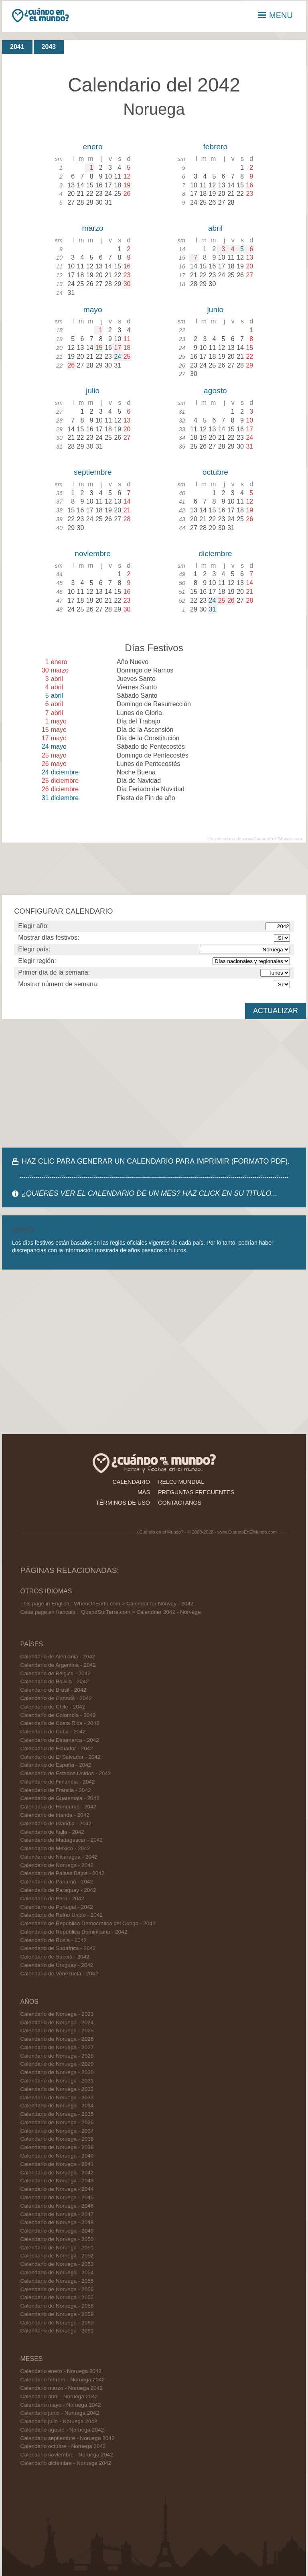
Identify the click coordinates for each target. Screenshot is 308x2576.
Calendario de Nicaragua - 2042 (58, 1857)
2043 (49, 46)
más (144, 1492)
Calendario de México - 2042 (55, 1848)
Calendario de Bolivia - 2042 (54, 1681)
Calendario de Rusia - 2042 (53, 1940)
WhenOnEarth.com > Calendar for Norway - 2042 (133, 1604)
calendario (131, 1482)
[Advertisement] (154, 1083)
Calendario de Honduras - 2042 (58, 1807)
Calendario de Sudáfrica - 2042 (57, 1948)
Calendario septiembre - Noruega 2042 (67, 2438)
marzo (92, 228)
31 (212, 609)
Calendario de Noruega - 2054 (56, 2272)
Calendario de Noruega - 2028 (56, 2056)
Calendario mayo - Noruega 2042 (60, 2405)
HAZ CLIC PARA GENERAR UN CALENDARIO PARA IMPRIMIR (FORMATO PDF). (156, 1161)
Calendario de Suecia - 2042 (54, 1957)
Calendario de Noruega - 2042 (56, 1865)
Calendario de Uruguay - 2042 (56, 1965)
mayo (92, 309)
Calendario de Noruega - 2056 (56, 2289)
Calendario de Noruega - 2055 (56, 2281)
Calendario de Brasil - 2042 (53, 1690)
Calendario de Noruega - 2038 (56, 2139)
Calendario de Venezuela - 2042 (59, 1974)
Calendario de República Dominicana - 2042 (73, 1932)
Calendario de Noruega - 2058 (56, 2306)
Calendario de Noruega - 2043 (56, 2181)
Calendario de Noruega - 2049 (56, 2231)
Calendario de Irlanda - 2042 (54, 1815)
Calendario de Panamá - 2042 (56, 1882)
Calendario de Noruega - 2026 (56, 2039)
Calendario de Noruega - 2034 (56, 2106)
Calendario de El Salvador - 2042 (60, 1757)
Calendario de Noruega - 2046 (56, 2206)
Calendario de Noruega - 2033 (56, 2098)
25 (127, 356)
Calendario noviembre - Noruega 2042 (66, 2455)
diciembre (215, 553)
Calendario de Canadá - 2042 (55, 1698)
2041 (17, 46)
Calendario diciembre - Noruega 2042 (65, 2463)
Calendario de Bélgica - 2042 (55, 1673)
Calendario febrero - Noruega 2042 (62, 2380)
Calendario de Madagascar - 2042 (61, 1840)
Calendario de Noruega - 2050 (56, 2239)
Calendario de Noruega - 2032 (56, 2089)
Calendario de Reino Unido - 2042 (61, 1915)
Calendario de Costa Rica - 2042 (59, 1723)
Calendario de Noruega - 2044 (56, 2189)
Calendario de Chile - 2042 (52, 1707)
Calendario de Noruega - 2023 (56, 2014)
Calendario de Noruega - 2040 (56, 2156)
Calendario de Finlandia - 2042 (57, 1782)
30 (127, 283)
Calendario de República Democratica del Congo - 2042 (87, 1923)
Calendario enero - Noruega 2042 (60, 2371)
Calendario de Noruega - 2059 (56, 2314)
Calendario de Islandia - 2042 (55, 1823)
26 (71, 365)
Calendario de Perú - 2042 (52, 1898)
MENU (275, 15)
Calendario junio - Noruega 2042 (59, 2413)
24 (117, 356)
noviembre (93, 553)
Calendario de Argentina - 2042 (57, 1665)
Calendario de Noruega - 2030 (56, 2072)
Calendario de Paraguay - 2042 (58, 1890)
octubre (215, 472)
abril (215, 228)
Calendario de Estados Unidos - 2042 (65, 1773)
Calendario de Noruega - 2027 (56, 2047)
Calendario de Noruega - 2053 (56, 2264)
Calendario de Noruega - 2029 (56, 2064)
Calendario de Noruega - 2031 (56, 2081)
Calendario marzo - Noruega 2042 (61, 2388)
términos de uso (123, 1502)
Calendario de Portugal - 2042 (56, 1907)
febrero (215, 146)
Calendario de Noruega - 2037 (56, 2131)
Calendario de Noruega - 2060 (56, 2323)
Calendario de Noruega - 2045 (56, 2197)
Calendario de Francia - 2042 (55, 1790)
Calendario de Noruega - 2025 (56, 2030)
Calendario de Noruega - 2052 (56, 2256)
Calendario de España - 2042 (55, 1765)
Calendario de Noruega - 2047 (56, 2214)
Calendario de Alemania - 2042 (57, 1657)
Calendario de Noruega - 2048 (56, 2222)
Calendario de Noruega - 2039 (56, 2147)
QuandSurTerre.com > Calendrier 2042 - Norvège (141, 1612)
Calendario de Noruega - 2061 (56, 2331)
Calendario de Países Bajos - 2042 (62, 1873)
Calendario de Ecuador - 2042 (56, 1748)
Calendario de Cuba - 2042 (52, 1732)
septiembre (93, 472)
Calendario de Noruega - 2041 (56, 2164)
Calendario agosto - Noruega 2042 (62, 2430)
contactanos (179, 1502)
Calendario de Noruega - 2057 (56, 2297)
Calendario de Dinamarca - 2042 (59, 1740)
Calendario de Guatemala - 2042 (59, 1798)
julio (92, 390)
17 (117, 347)
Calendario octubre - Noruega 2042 (62, 2446)
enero (93, 146)
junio (215, 309)
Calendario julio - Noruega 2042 (58, 2421)
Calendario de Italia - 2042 (52, 1832)
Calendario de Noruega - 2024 (56, 2022)
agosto (215, 390)
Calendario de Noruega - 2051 (56, 2248)
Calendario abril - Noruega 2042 (58, 2396)
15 (99, 347)
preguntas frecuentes (196, 1492)
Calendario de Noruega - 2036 (56, 2122)
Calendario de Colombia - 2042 (57, 1715)
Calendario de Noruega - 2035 (56, 2114)
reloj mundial (181, 1482)
